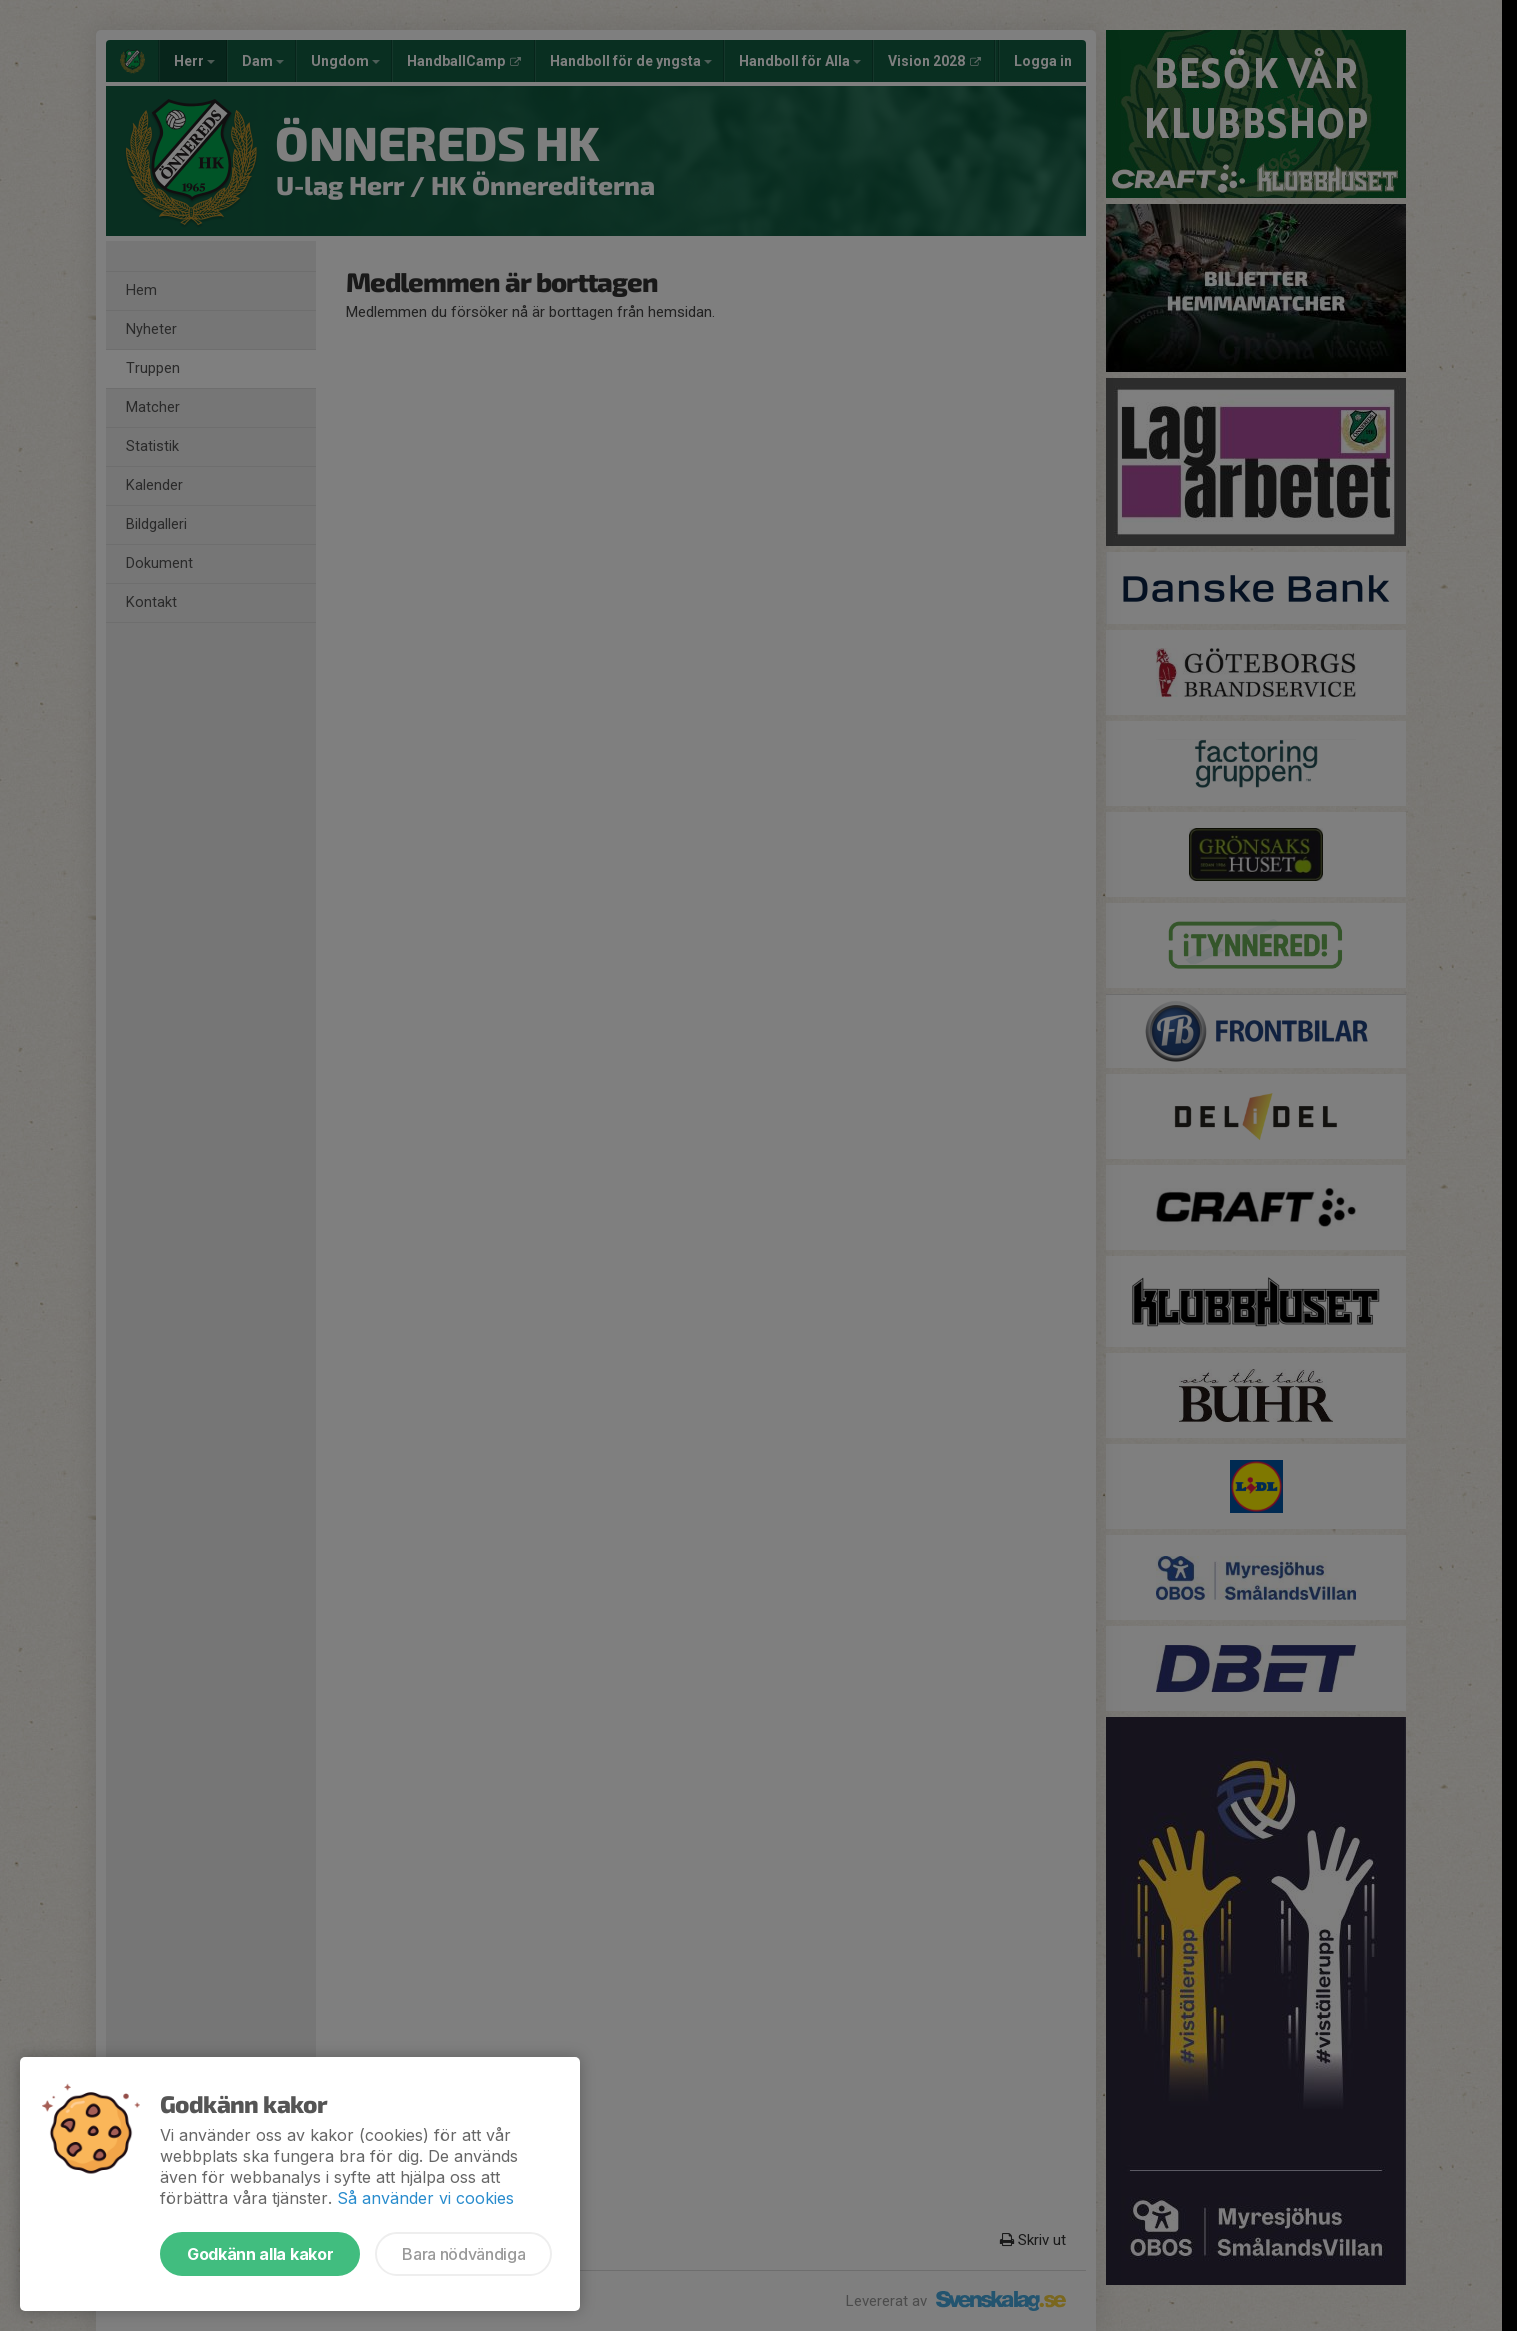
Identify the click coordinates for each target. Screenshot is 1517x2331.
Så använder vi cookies (425, 2198)
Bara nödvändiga (463, 2254)
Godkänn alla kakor (260, 2254)
